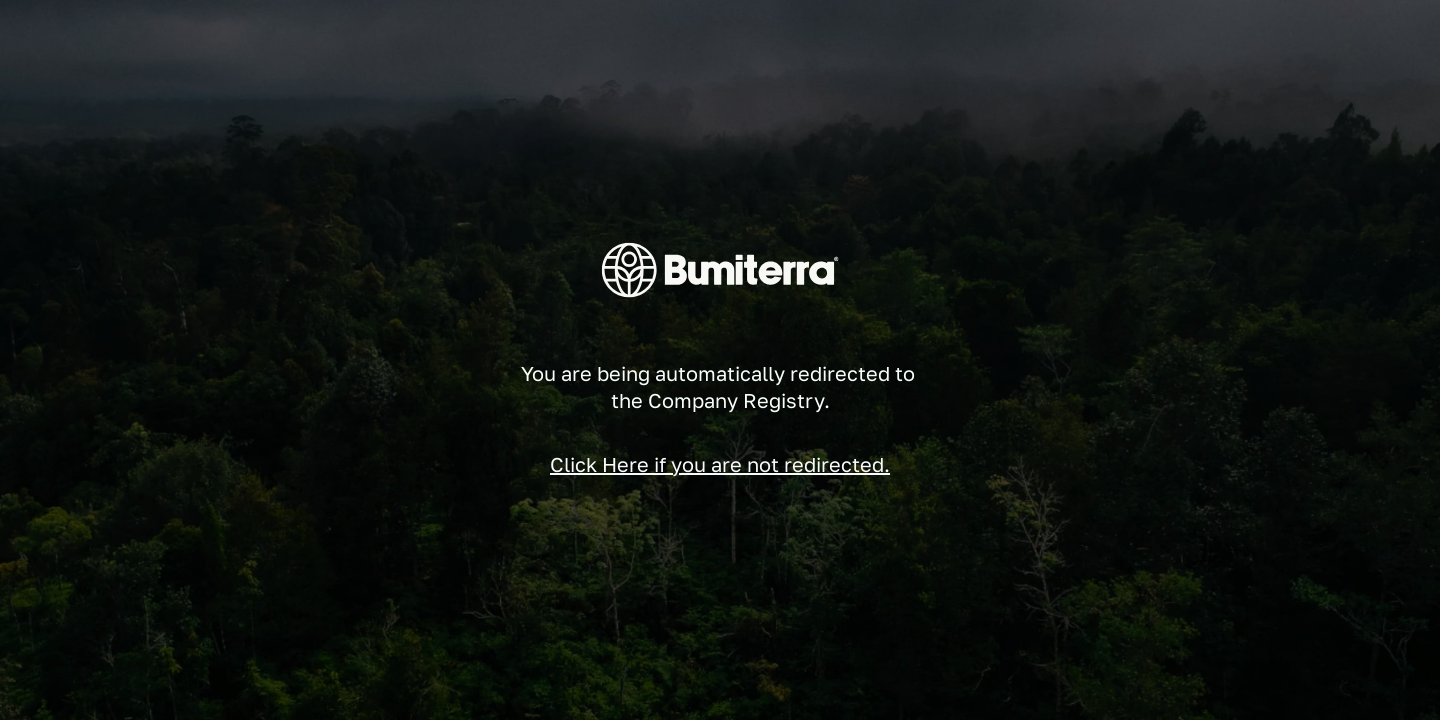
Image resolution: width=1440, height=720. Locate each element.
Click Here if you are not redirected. (720, 464)
